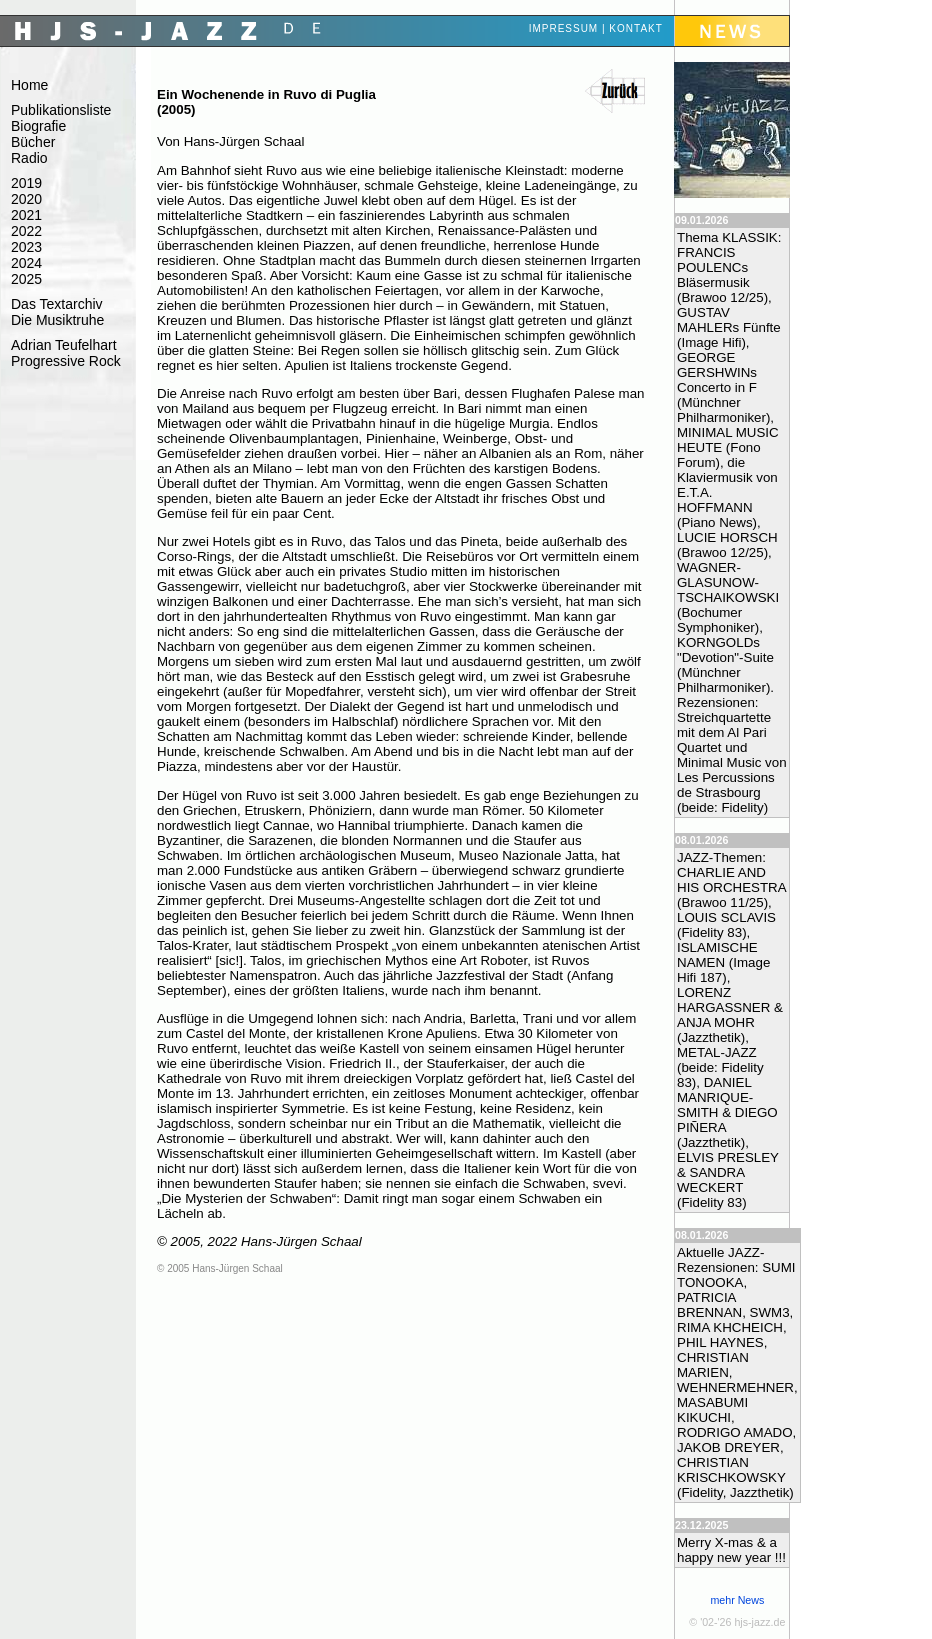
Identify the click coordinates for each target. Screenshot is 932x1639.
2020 (26, 199)
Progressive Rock (66, 361)
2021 (26, 215)
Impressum (564, 28)
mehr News (737, 1600)
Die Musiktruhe (57, 320)
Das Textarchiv (57, 304)
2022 (26, 231)
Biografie (38, 126)
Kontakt (635, 28)
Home (29, 85)
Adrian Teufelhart (64, 345)
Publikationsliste (61, 110)
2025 (26, 279)
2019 (26, 183)
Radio (29, 158)
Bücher (33, 142)
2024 (26, 263)
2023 (26, 247)
